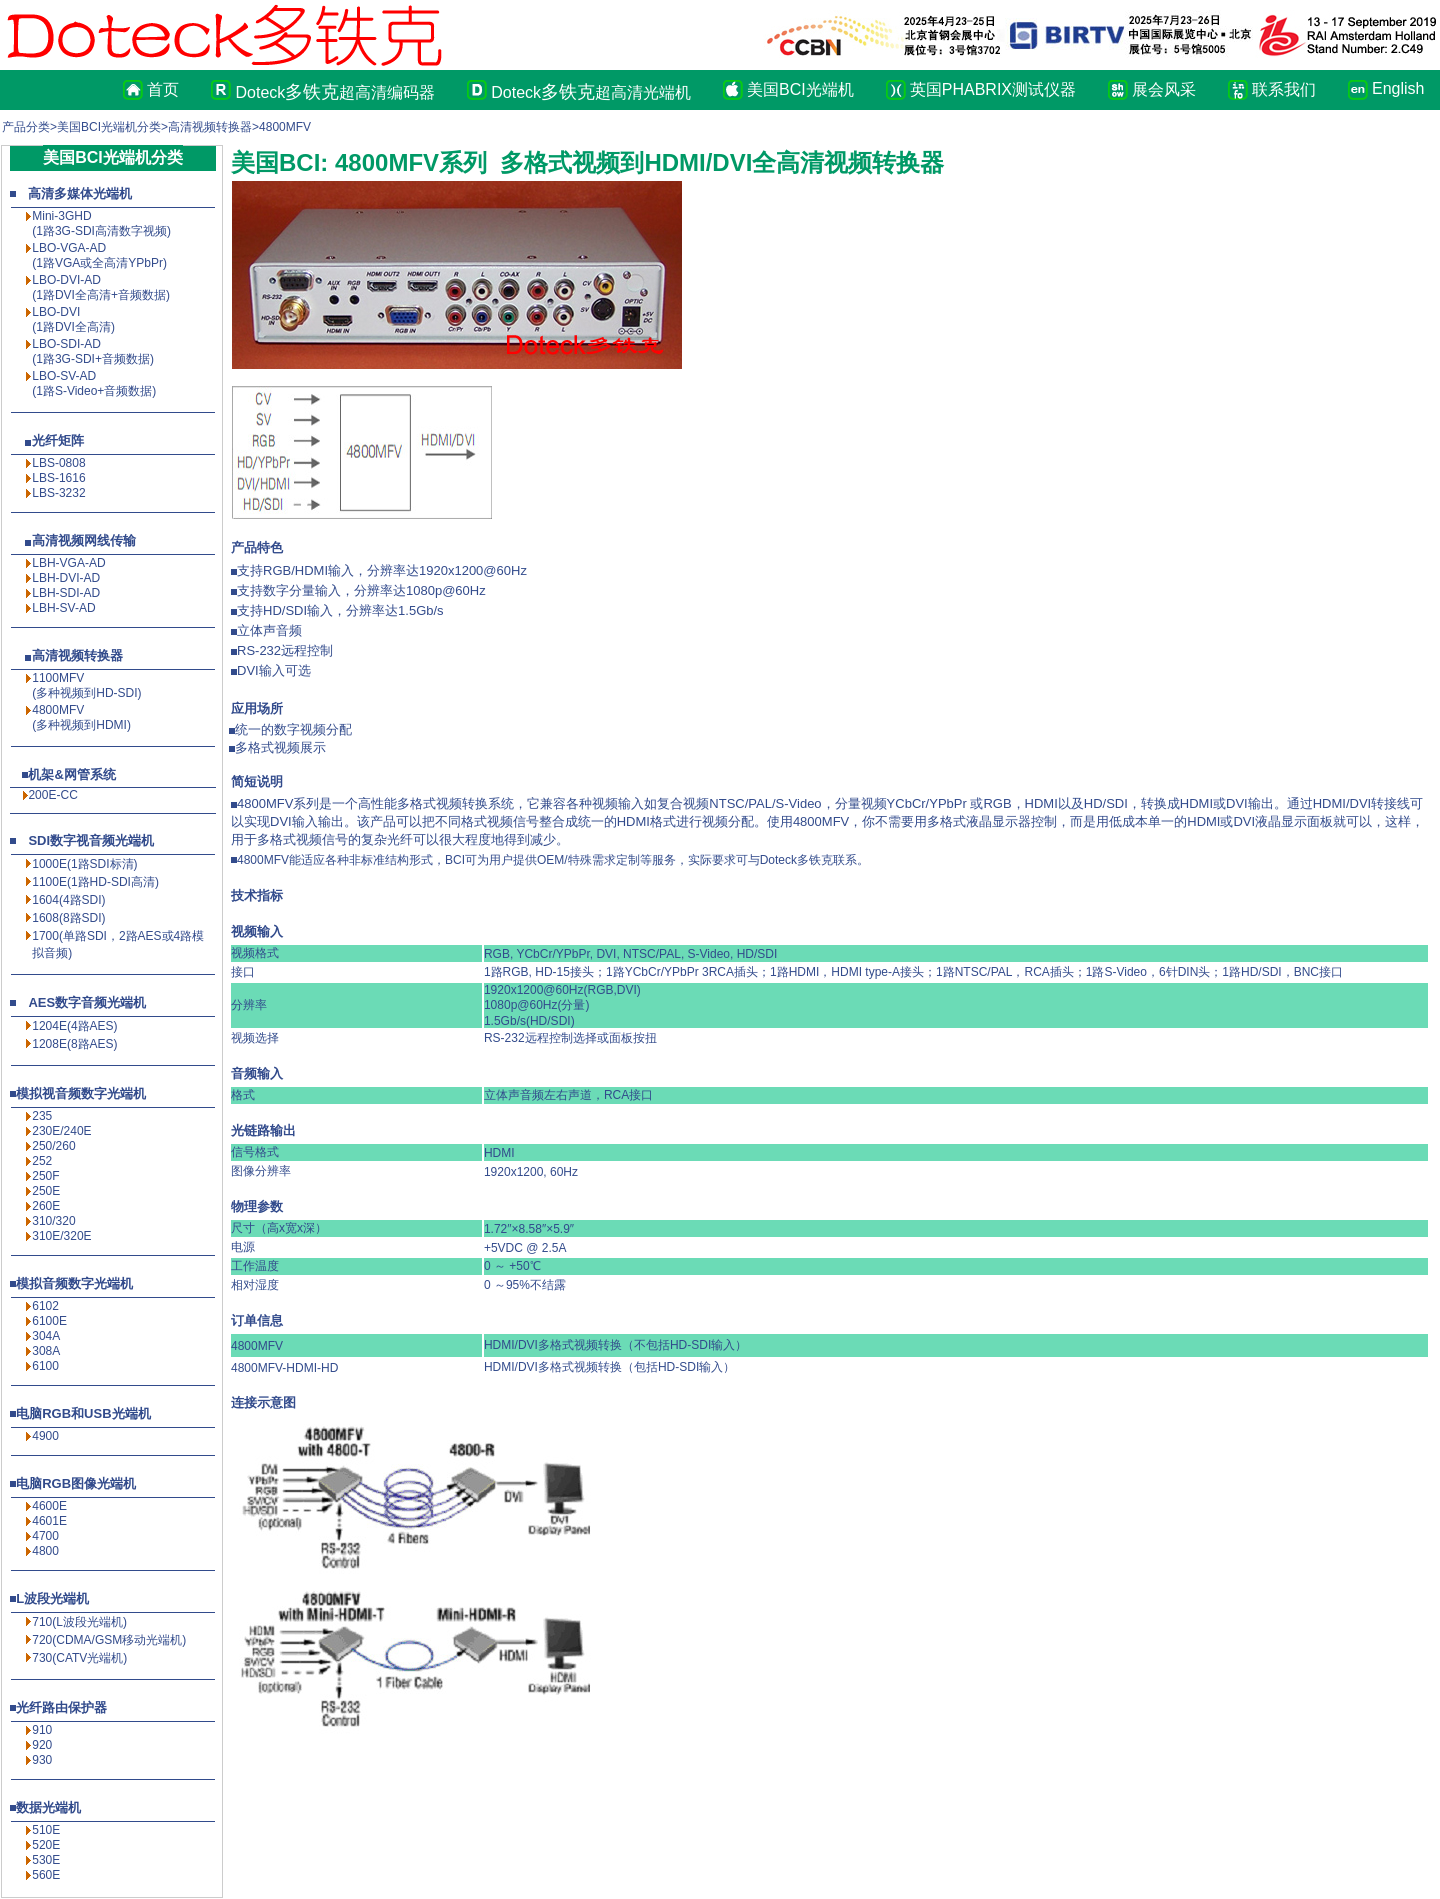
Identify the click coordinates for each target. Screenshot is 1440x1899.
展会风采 (1164, 89)
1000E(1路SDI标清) (84, 864)
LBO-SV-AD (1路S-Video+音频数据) (94, 383)
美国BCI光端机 (800, 89)
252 (42, 1161)
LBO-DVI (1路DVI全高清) (73, 319)
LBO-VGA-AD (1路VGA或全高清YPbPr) (99, 255)
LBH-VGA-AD (68, 563)
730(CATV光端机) (79, 1658)
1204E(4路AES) (74, 1026)
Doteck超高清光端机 (591, 92)
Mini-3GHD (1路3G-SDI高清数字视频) (101, 223)
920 (42, 1745)
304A (46, 1336)
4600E (49, 1506)
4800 (45, 1551)
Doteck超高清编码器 (335, 92)
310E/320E (61, 1236)
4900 (45, 1436)
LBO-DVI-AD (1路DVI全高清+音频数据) (101, 287)
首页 (163, 89)
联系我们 (1284, 89)
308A (46, 1351)
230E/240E (61, 1131)
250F (45, 1176)
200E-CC (52, 795)
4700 (45, 1536)
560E (46, 1875)
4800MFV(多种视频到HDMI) (81, 717)
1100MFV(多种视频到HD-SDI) (86, 685)
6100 (45, 1366)
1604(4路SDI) (68, 900)
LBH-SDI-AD (66, 593)
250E (46, 1191)
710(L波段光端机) (79, 1622)
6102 (45, 1306)
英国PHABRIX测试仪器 (993, 89)
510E (46, 1830)
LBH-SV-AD (63, 608)
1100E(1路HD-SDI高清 (93, 882)
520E (46, 1845)
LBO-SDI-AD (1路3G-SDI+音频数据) (93, 351)
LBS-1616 (58, 478)
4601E (49, 1521)
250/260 (53, 1146)
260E (46, 1206)
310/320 (53, 1221)
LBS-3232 (58, 493)
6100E (49, 1321)
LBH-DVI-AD (66, 578)
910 (42, 1730)
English (1394, 88)
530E (46, 1860)
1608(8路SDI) (68, 918)
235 (42, 1116)
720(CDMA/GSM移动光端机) (109, 1640)
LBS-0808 (58, 463)
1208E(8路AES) (74, 1044)
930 (42, 1760)
